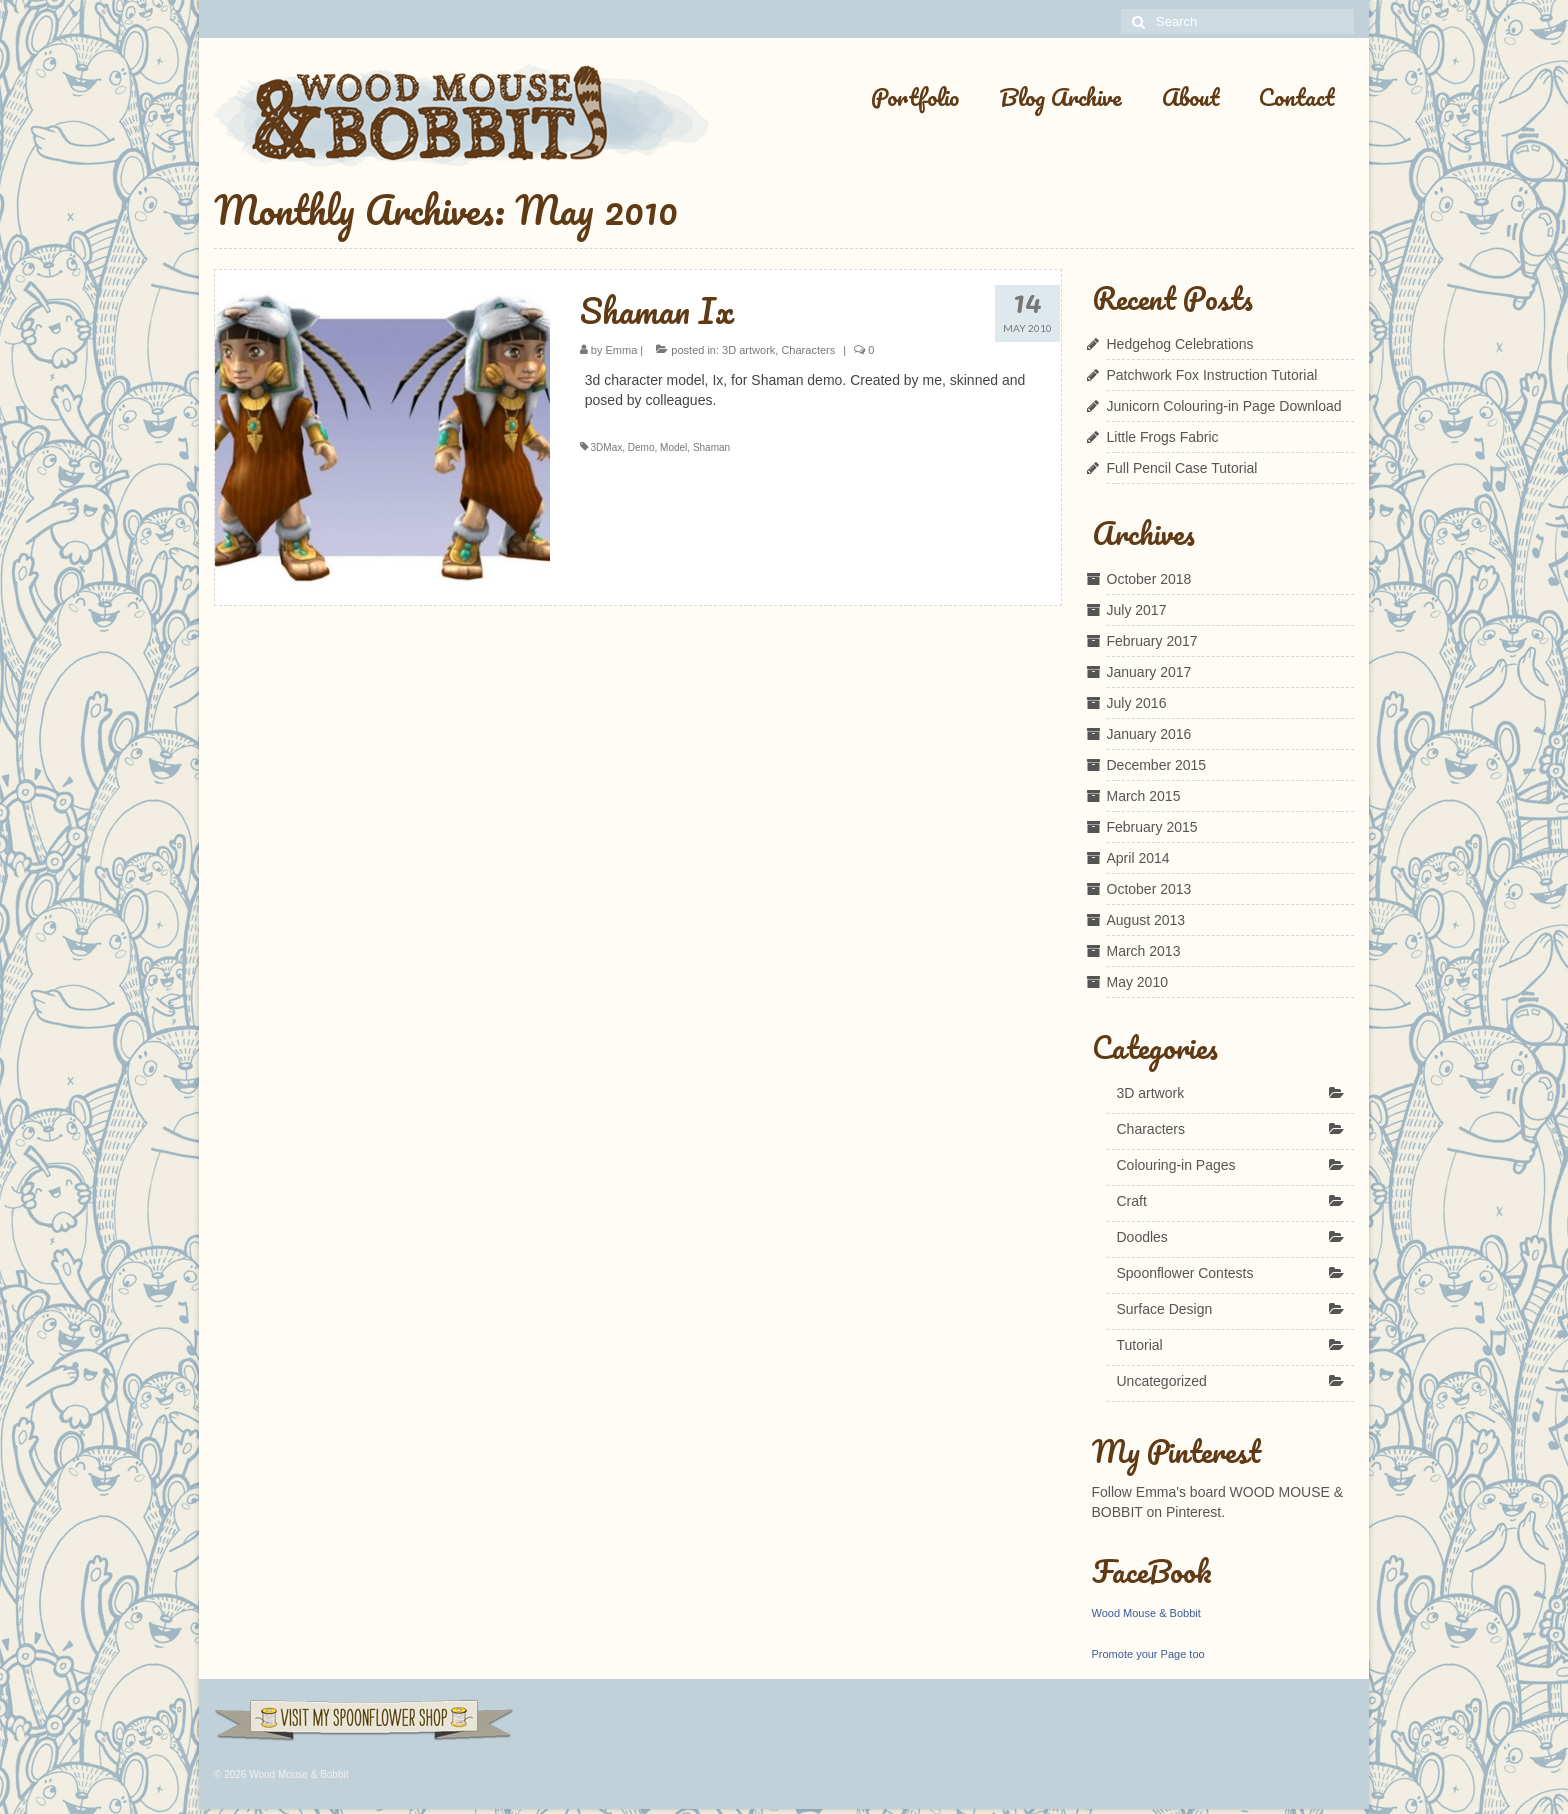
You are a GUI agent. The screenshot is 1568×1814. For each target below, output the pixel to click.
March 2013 (1144, 951)
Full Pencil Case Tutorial (1182, 468)
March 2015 (1144, 796)
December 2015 (1157, 765)
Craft (1132, 1201)
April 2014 (1138, 858)
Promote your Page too (1148, 1654)
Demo (641, 447)
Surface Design (1165, 1309)
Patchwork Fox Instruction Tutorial (1212, 375)
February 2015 (1152, 827)
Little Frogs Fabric (1163, 437)
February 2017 (1152, 641)
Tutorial (1140, 1345)
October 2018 (1149, 579)
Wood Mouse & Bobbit (1146, 1613)
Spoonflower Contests (1185, 1273)
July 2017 (1137, 610)
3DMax (607, 447)
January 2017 (1149, 672)
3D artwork (748, 350)
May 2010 (1137, 982)
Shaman (711, 447)
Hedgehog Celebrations (1180, 344)
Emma (622, 350)
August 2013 (1146, 920)
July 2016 (1137, 703)
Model (673, 447)
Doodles (1142, 1237)
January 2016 (1149, 734)
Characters (808, 350)
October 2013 (1149, 889)
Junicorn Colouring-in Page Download (1224, 406)
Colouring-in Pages (1176, 1165)
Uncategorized (1162, 1381)
